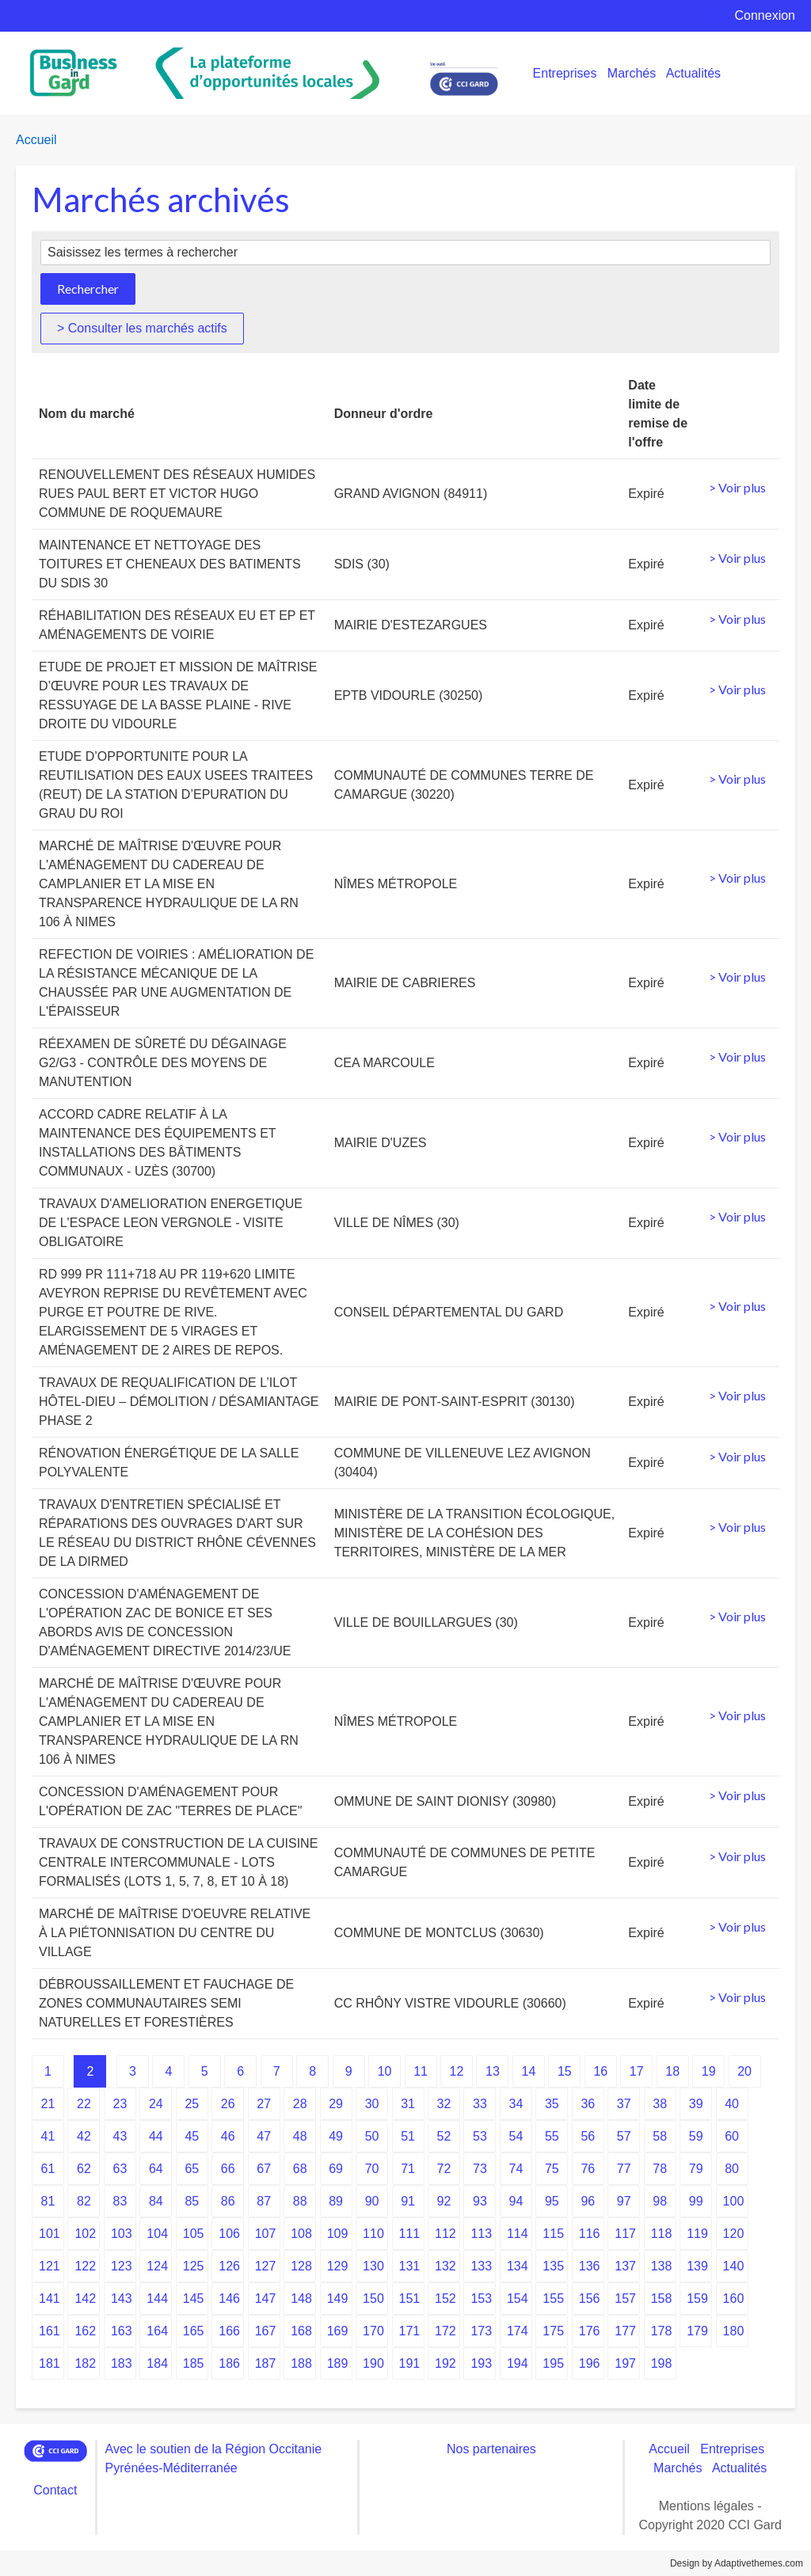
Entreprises (565, 73)
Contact (55, 2490)
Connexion (765, 15)
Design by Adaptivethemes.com (736, 2563)
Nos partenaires (491, 2449)
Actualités (693, 73)
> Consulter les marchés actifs (142, 328)
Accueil (36, 139)
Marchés (631, 73)
